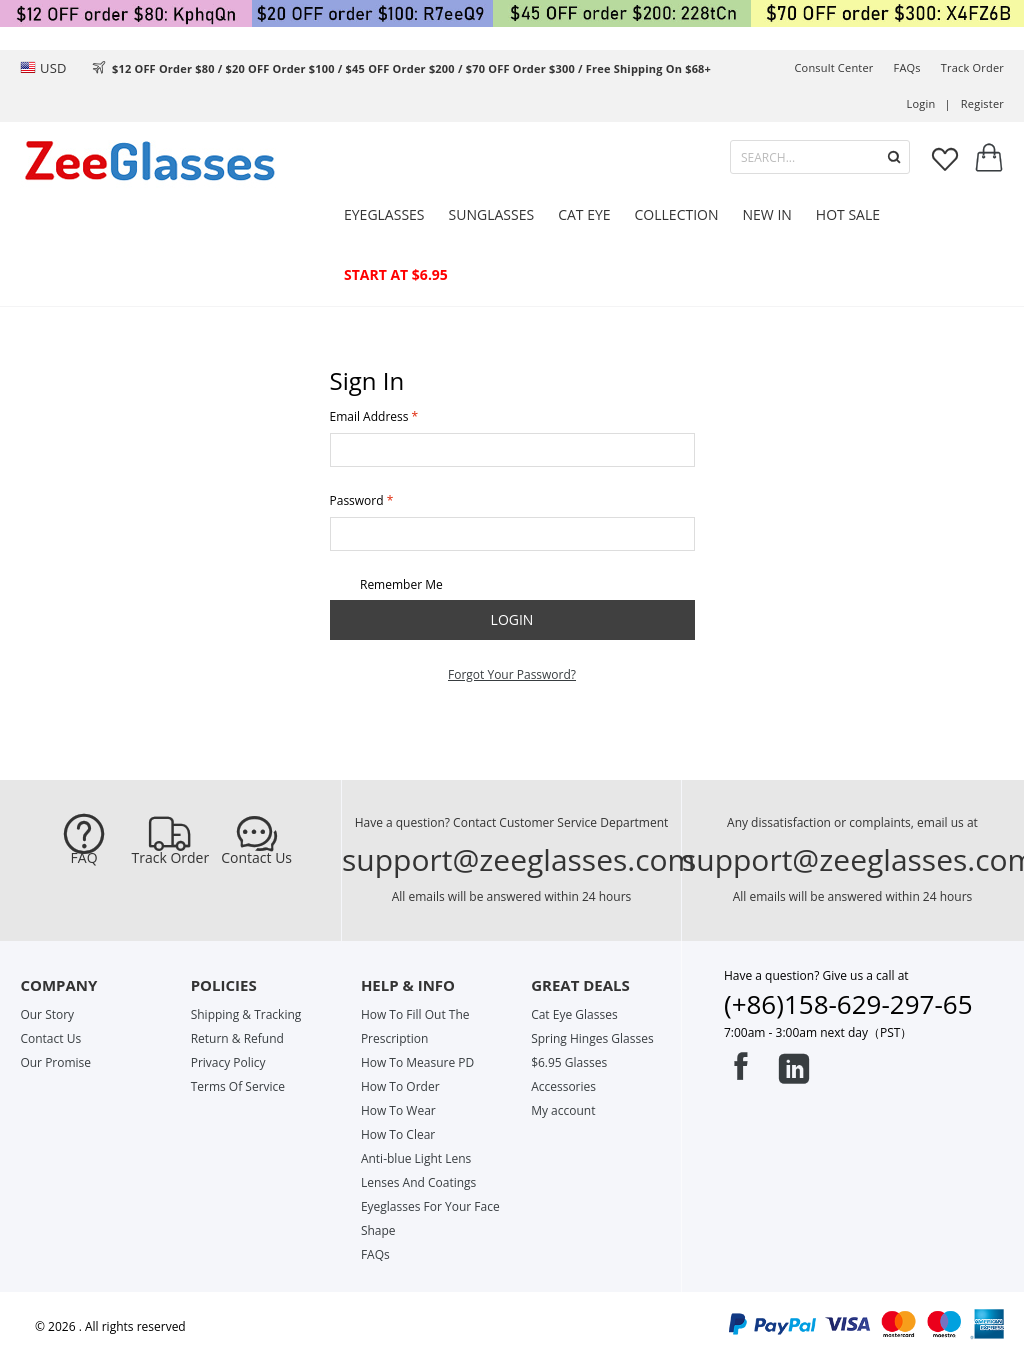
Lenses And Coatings (418, 1182)
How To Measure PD (417, 1062)
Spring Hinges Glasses (592, 1038)
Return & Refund (237, 1038)
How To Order (400, 1086)
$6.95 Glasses (569, 1062)
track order (972, 67)
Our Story (47, 1014)
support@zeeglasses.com (518, 859)
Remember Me (386, 585)
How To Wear (398, 1110)
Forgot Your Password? (512, 674)
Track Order (171, 858)
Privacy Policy (228, 1062)
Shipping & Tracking (246, 1014)
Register (982, 103)
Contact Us (256, 858)
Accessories (563, 1086)
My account (563, 1110)
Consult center (833, 67)
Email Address (369, 416)
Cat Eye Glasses (574, 1014)
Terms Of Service (238, 1086)
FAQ (84, 858)
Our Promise (55, 1062)
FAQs (907, 67)
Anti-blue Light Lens (416, 1158)
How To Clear (398, 1134)
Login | (929, 103)
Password (357, 500)
